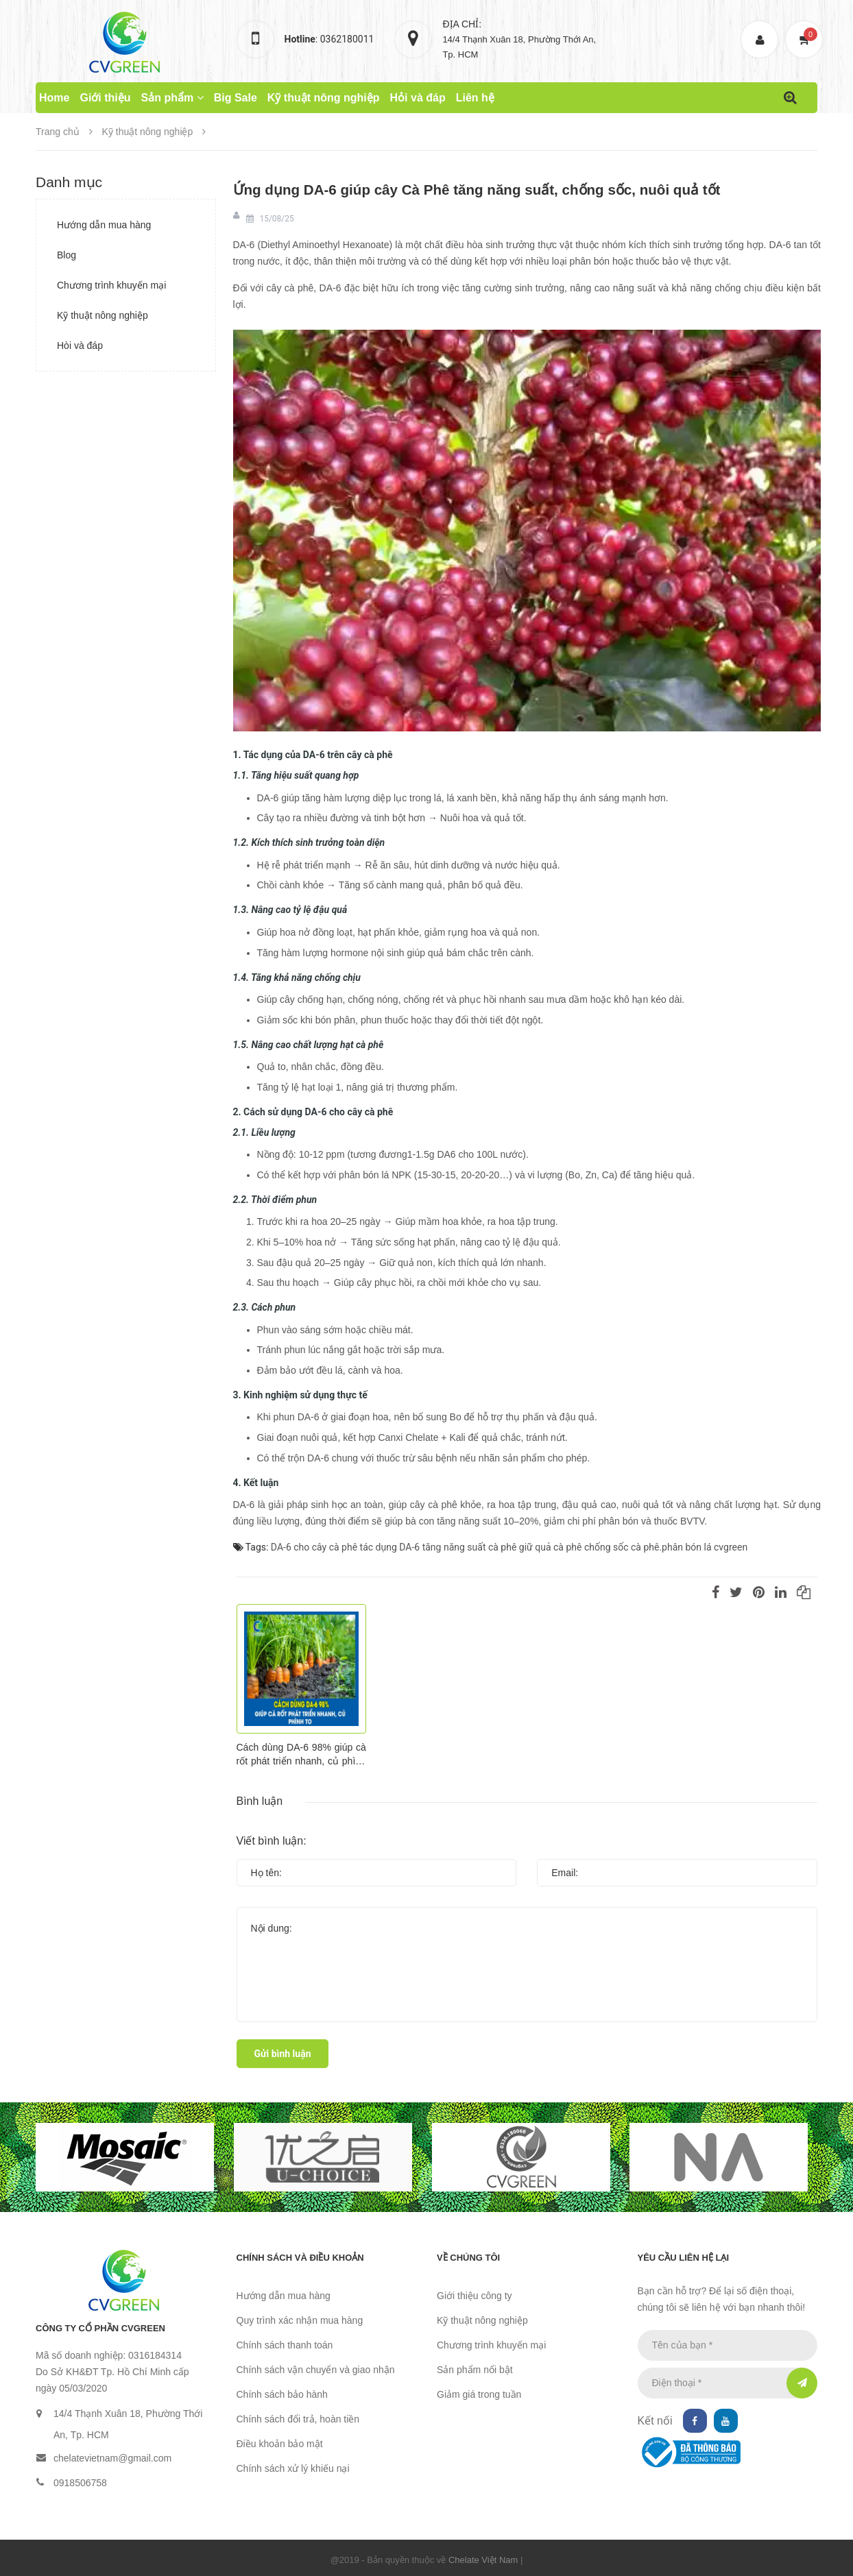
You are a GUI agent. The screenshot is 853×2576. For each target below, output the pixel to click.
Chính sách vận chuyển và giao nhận (316, 2369)
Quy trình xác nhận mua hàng (300, 2320)
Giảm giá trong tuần (479, 2394)
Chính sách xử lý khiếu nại (293, 2468)
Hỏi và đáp (418, 98)
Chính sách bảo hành (282, 2394)
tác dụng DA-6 (390, 1547)
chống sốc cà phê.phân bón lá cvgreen (665, 1547)
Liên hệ (475, 98)
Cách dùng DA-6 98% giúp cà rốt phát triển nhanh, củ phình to (301, 1755)
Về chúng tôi (468, 2257)
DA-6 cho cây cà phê (314, 1547)
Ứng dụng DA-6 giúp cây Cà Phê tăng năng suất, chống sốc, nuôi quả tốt (482, 190)
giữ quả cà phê (550, 1547)
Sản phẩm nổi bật (475, 2369)
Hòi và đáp (80, 345)
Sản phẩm (172, 98)
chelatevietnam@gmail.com (112, 2458)
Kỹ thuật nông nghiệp (323, 98)
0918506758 (80, 2482)
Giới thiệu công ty (474, 2295)
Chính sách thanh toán (285, 2345)
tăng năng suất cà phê (469, 1547)
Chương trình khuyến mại (111, 285)
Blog (66, 255)
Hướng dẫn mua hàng (104, 224)
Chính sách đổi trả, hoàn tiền (298, 2419)
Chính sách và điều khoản (300, 2257)
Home (54, 98)
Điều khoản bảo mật (280, 2443)
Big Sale (235, 98)
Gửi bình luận (282, 2053)
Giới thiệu (105, 98)
